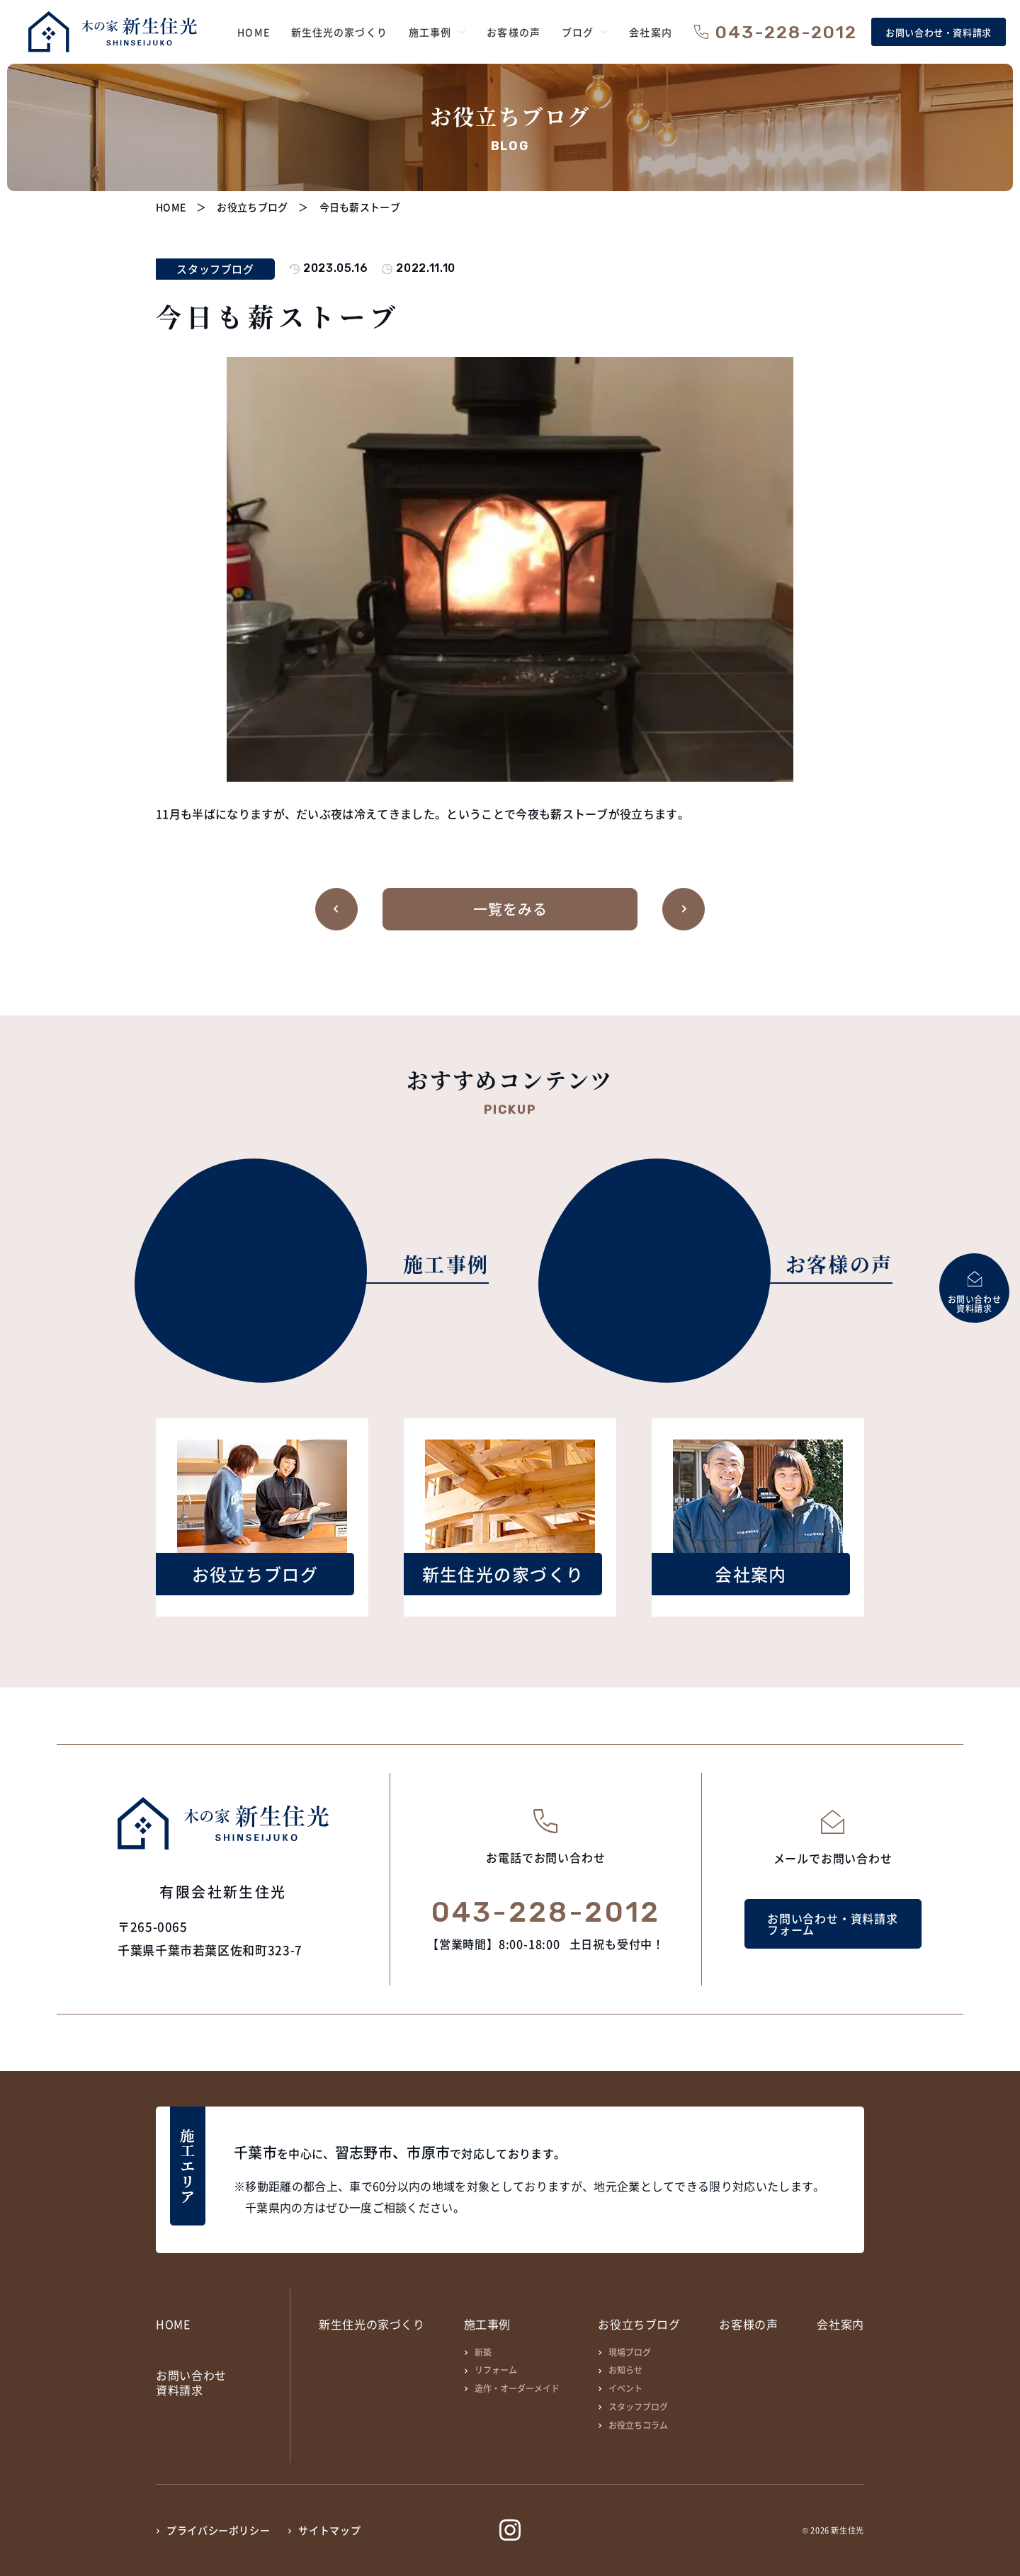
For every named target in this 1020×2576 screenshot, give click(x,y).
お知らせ (625, 2370)
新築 (483, 2352)
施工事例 (487, 2323)
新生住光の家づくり (372, 2323)
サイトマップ (329, 2530)
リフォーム (496, 2370)
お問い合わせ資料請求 (191, 2382)
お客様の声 (748, 2323)
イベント (625, 2388)
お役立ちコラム (638, 2425)
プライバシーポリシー (218, 2530)
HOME (173, 2323)
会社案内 (840, 2323)
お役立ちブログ (639, 2323)
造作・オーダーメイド (517, 2388)
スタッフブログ (638, 2406)
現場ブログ (629, 2352)
